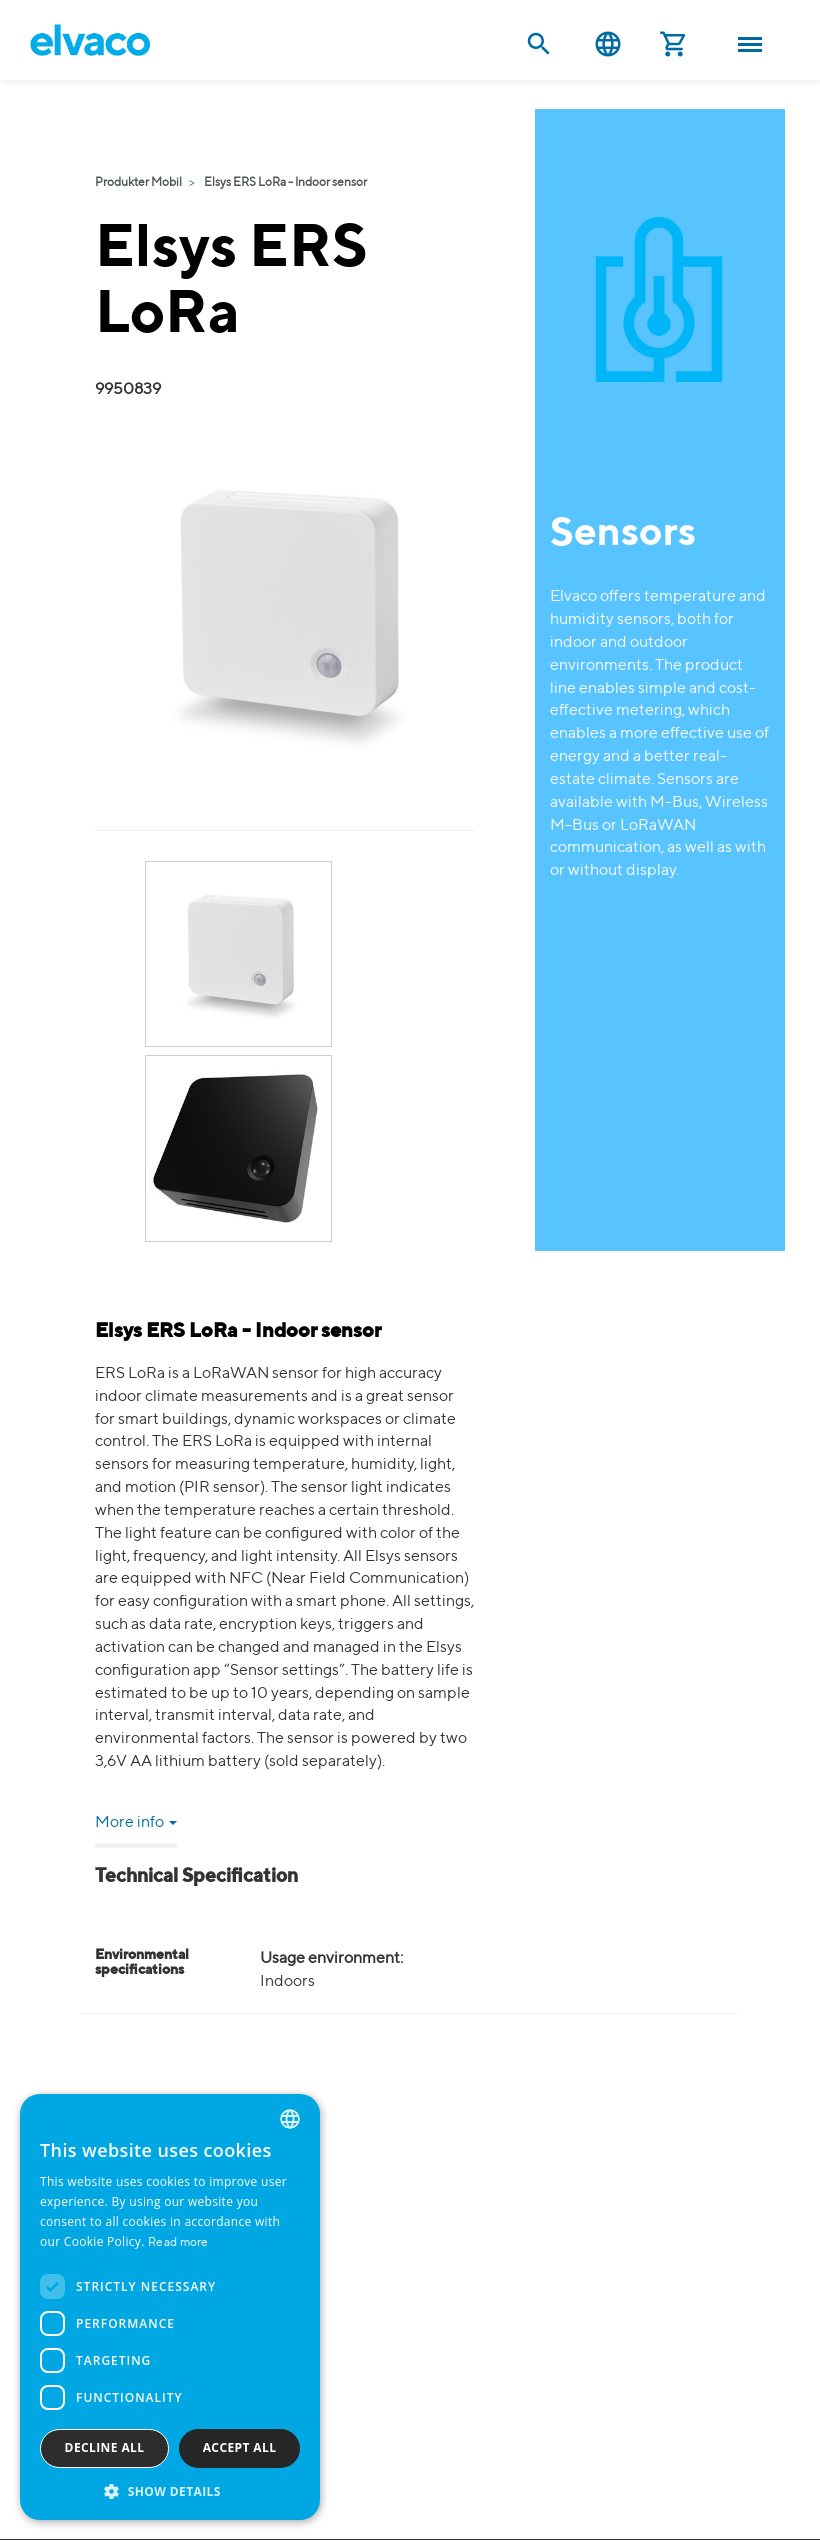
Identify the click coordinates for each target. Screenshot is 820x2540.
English (608, 44)
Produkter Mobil (138, 183)
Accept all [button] (240, 2447)
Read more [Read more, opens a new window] (178, 2243)
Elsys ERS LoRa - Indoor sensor (285, 183)
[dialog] (170, 2307)
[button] (170, 2490)
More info (136, 1823)
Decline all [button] (105, 2447)
